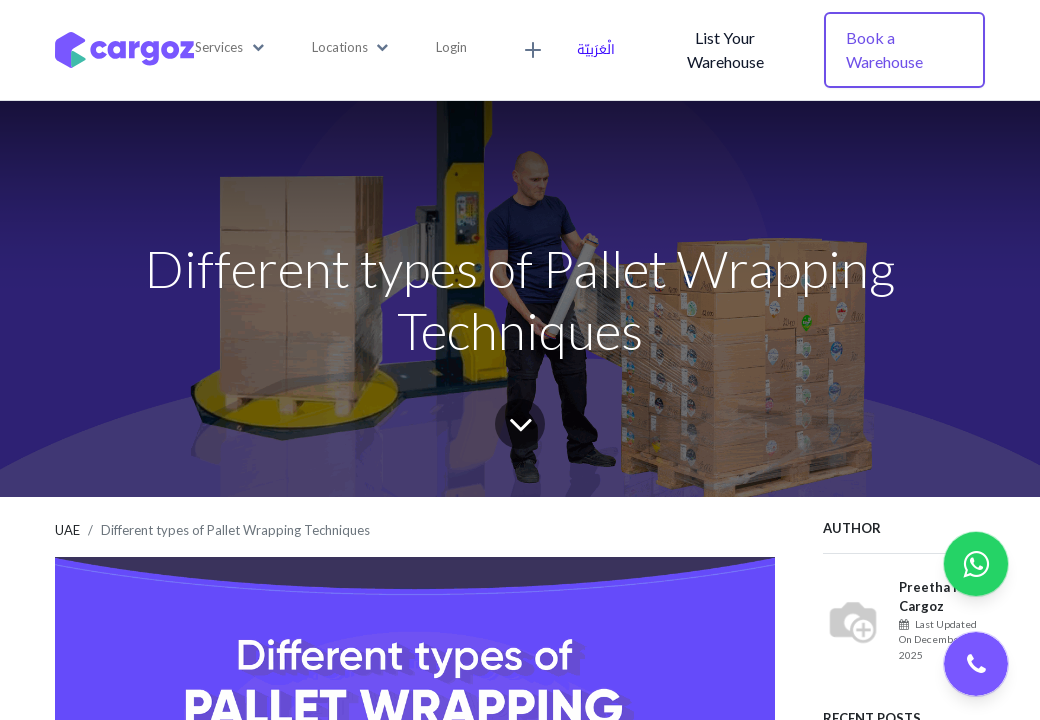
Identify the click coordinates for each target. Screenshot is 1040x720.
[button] (229, 48)
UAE (67, 530)
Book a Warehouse (884, 49)
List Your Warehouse (725, 49)
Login (451, 47)
